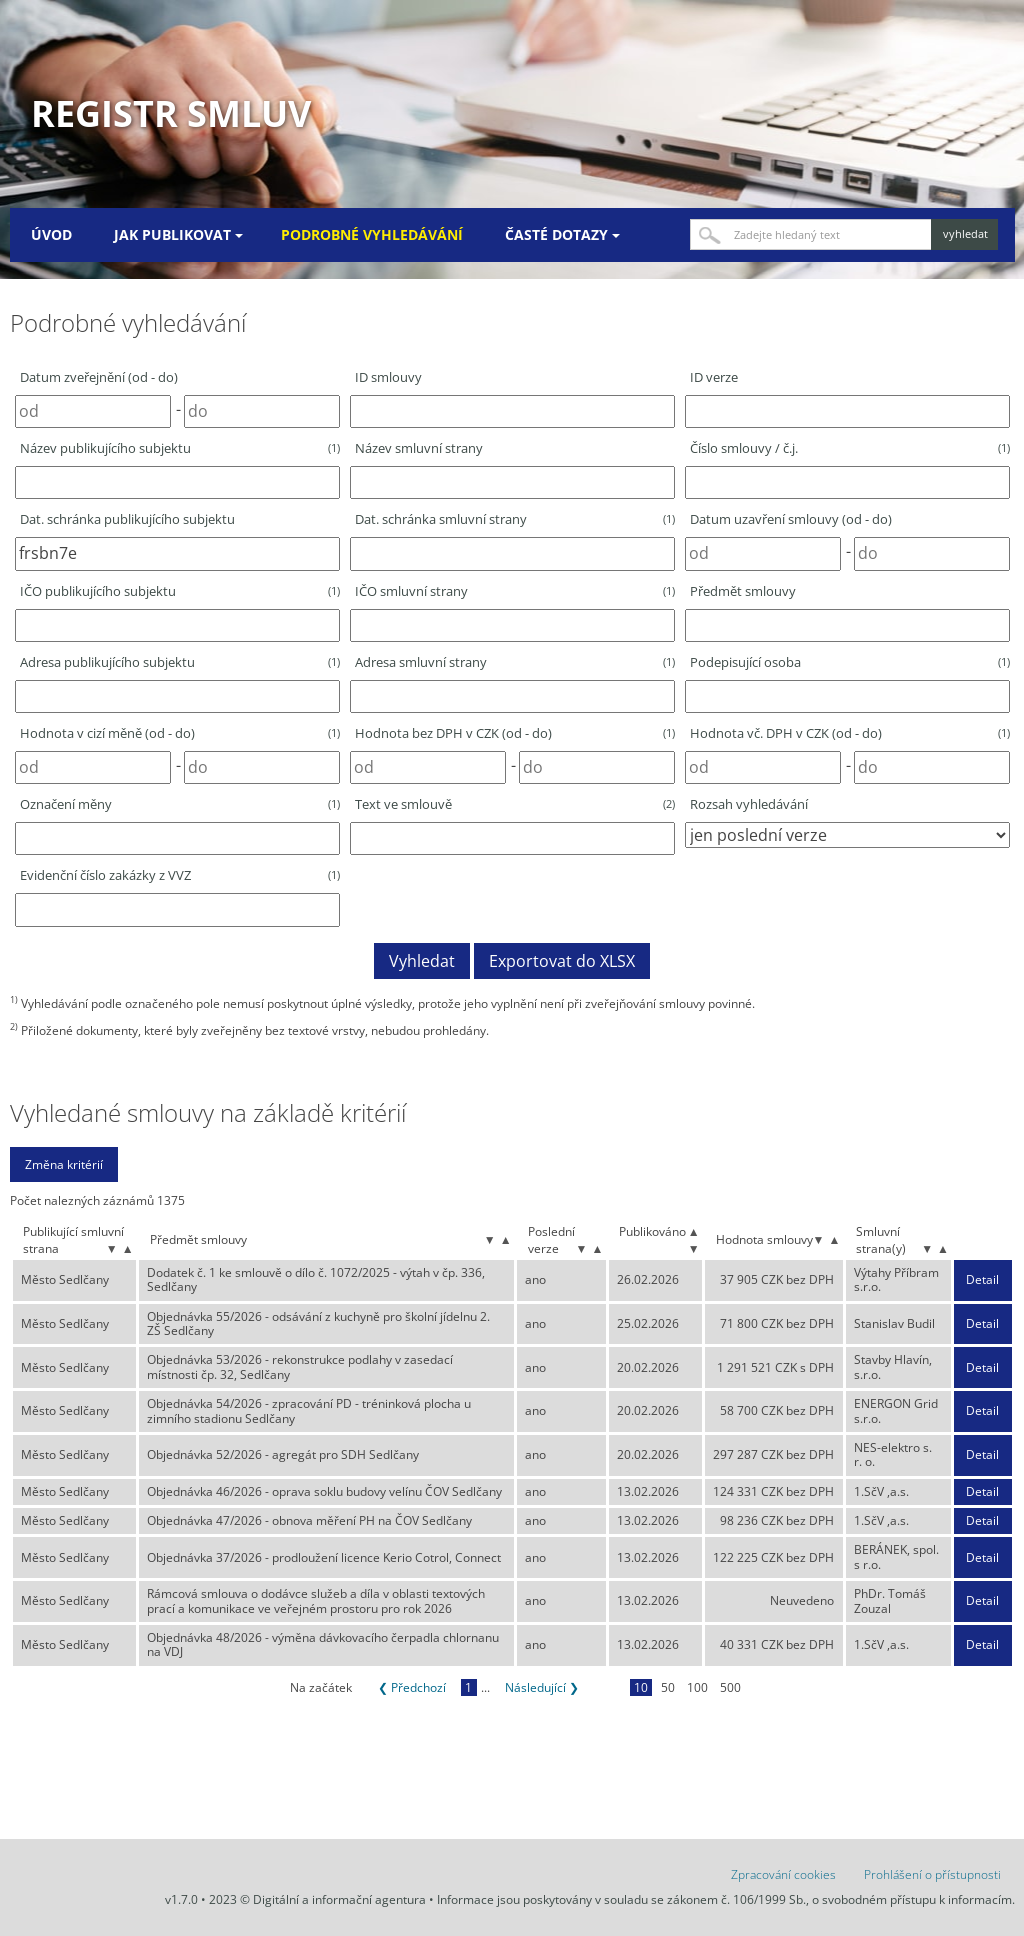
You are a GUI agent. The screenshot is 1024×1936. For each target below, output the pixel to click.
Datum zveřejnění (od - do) (99, 377)
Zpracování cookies (783, 1874)
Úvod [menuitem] (51, 234)
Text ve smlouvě (515, 804)
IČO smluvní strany (515, 591)
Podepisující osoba (850, 662)
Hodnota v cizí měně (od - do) (180, 733)
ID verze (714, 377)
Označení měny (180, 804)
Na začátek (321, 1687)
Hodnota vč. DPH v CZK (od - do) (850, 733)
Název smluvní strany (419, 448)
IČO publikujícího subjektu (180, 591)
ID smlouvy (388, 377)
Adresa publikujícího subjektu (180, 662)
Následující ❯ (542, 1687)
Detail (982, 1280)
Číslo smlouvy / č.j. (850, 448)
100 (697, 1687)
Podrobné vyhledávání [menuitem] (372, 234)
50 (668, 1687)
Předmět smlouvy (743, 591)
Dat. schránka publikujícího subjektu (127, 519)
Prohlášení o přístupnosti (932, 1874)
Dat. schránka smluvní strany (515, 519)
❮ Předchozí (412, 1687)
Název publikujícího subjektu (180, 448)
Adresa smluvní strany (515, 662)
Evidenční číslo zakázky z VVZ (180, 875)
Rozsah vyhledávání (749, 804)
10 (641, 1687)
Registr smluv (171, 113)
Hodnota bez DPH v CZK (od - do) (515, 733)
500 (730, 1687)
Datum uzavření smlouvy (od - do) (791, 519)
